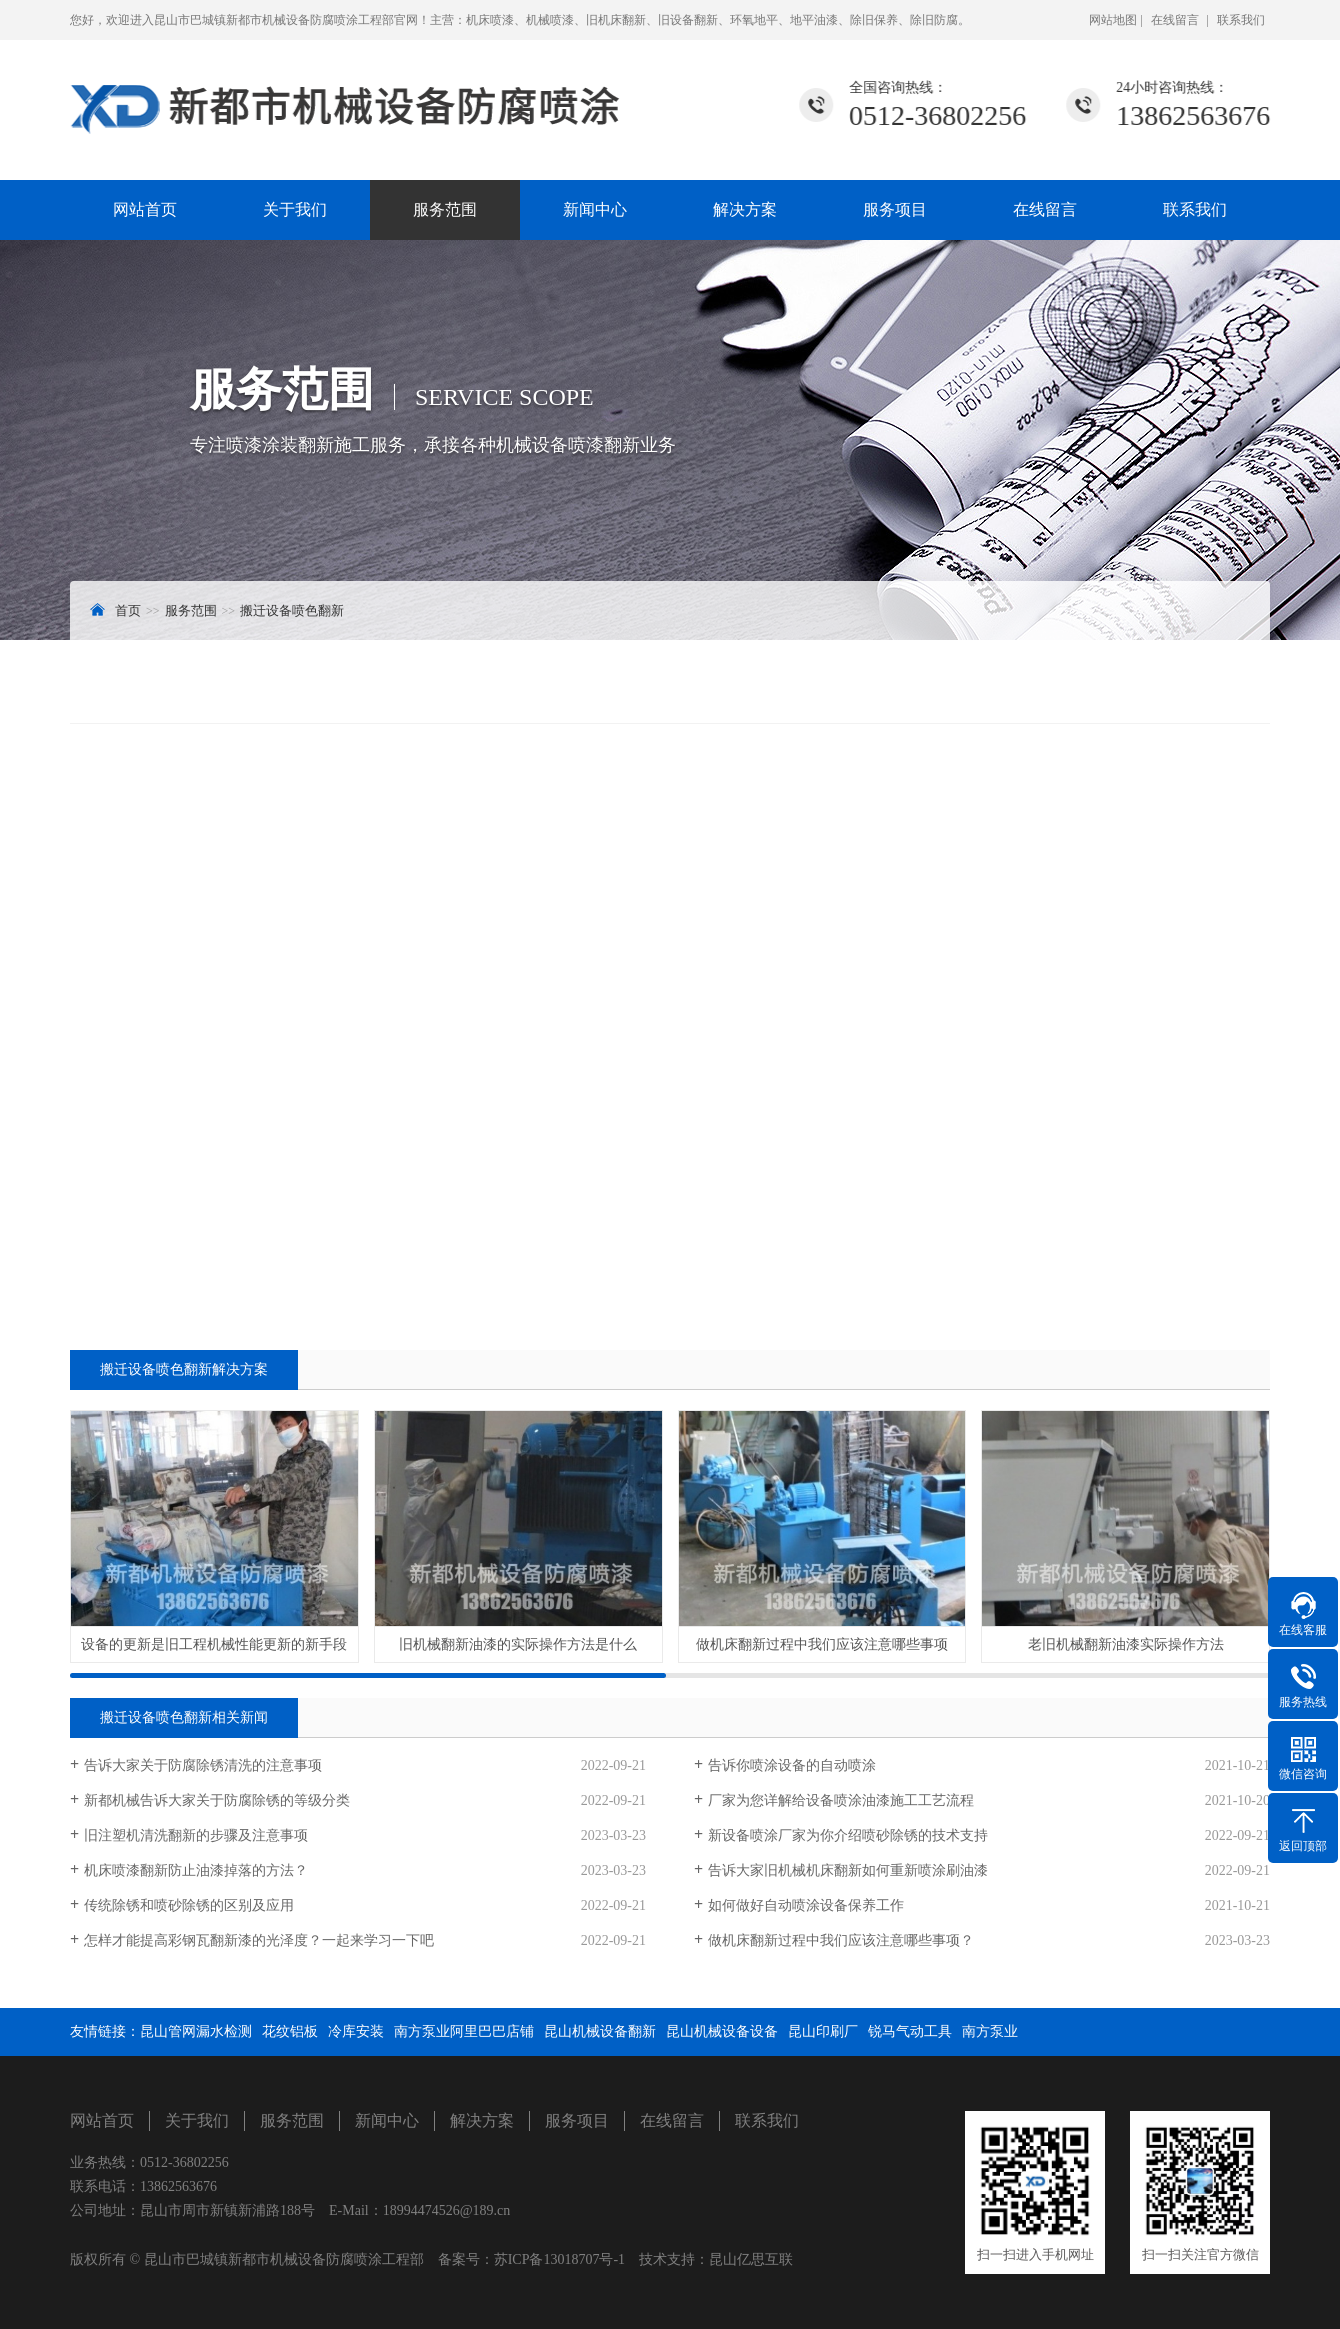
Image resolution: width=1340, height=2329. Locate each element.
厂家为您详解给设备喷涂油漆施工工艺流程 (841, 1800)
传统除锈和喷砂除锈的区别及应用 (189, 1905)
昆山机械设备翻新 (600, 2031)
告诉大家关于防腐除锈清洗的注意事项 (203, 1765)
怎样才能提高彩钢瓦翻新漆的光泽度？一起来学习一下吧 (259, 1940)
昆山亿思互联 (751, 2259)
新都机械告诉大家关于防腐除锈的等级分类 (217, 1800)
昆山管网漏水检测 (196, 2031)
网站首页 (145, 209)
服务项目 (895, 209)
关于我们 (295, 209)
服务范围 (445, 209)
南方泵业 (990, 2031)
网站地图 (1114, 20)
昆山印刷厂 (823, 2031)
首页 (128, 610)
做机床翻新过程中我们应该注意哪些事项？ (841, 1940)
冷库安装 (356, 2031)
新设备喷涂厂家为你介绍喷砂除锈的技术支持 (848, 1835)
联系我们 (1241, 20)
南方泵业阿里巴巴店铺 (464, 2031)
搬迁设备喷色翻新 (292, 610)
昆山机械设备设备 (722, 2031)
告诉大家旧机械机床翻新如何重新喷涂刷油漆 (848, 1870)
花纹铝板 (290, 2031)
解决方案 (745, 209)
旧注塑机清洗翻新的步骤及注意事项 (196, 1835)
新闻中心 (595, 209)
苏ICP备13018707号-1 (559, 2259)
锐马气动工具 (910, 2031)
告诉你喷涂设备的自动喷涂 (792, 1765)
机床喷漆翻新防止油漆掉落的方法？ (196, 1870)
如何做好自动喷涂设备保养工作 (806, 1905)
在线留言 (1175, 20)
